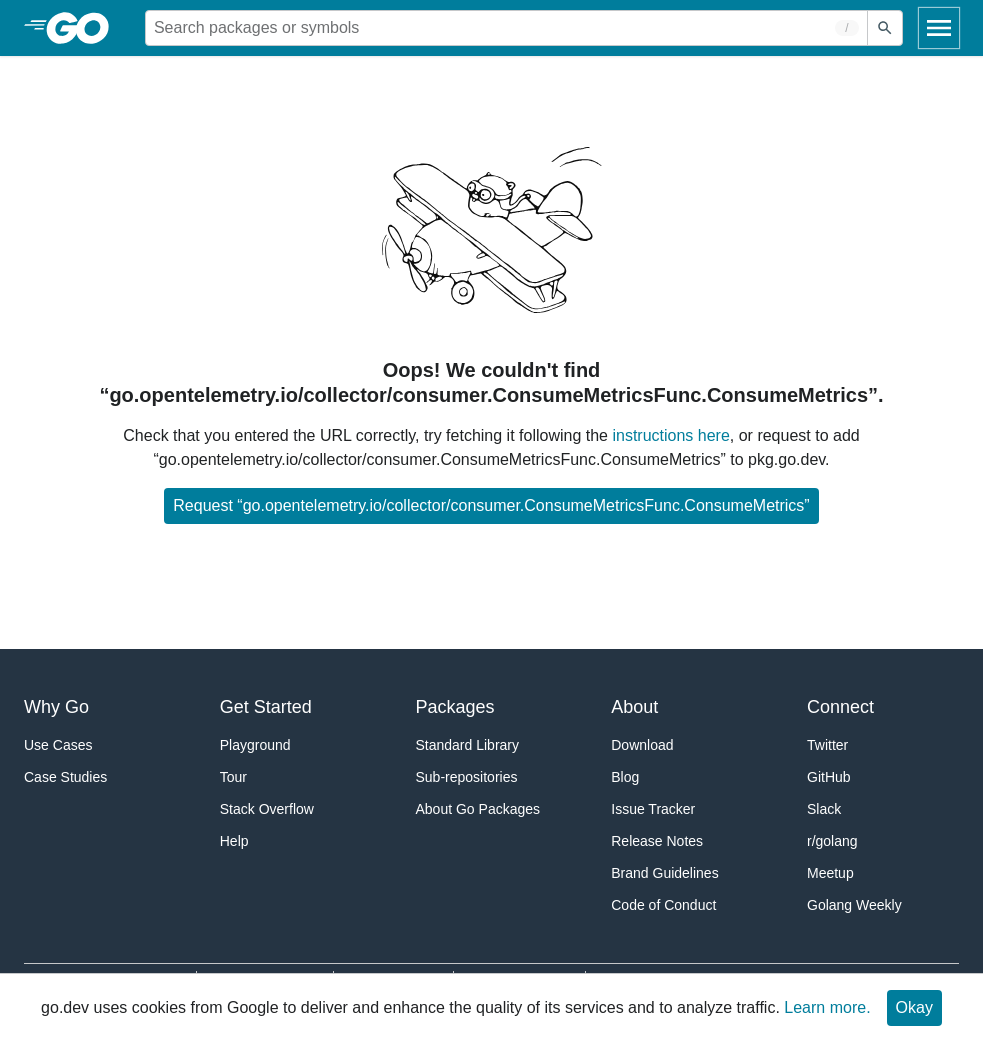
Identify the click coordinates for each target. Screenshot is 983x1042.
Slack (824, 809)
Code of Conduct (663, 905)
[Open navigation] (939, 28)
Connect (840, 707)
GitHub (829, 777)
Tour (233, 777)
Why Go (56, 707)
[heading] (84, 28)
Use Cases (58, 745)
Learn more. (827, 1007)
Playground (255, 745)
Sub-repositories (467, 777)
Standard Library (468, 745)
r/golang (832, 841)
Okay (914, 1007)
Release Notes (657, 841)
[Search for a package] (506, 28)
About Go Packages (478, 809)
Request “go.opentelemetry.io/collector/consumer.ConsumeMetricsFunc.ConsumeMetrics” (491, 505)
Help (234, 841)
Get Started (266, 707)
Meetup (830, 873)
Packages (455, 707)
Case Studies (65, 777)
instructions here (670, 435)
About (634, 707)
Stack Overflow (267, 809)
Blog (625, 777)
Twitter (827, 745)
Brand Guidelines (664, 873)
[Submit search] (885, 28)
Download (642, 745)
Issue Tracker (653, 809)
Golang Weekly (854, 905)
